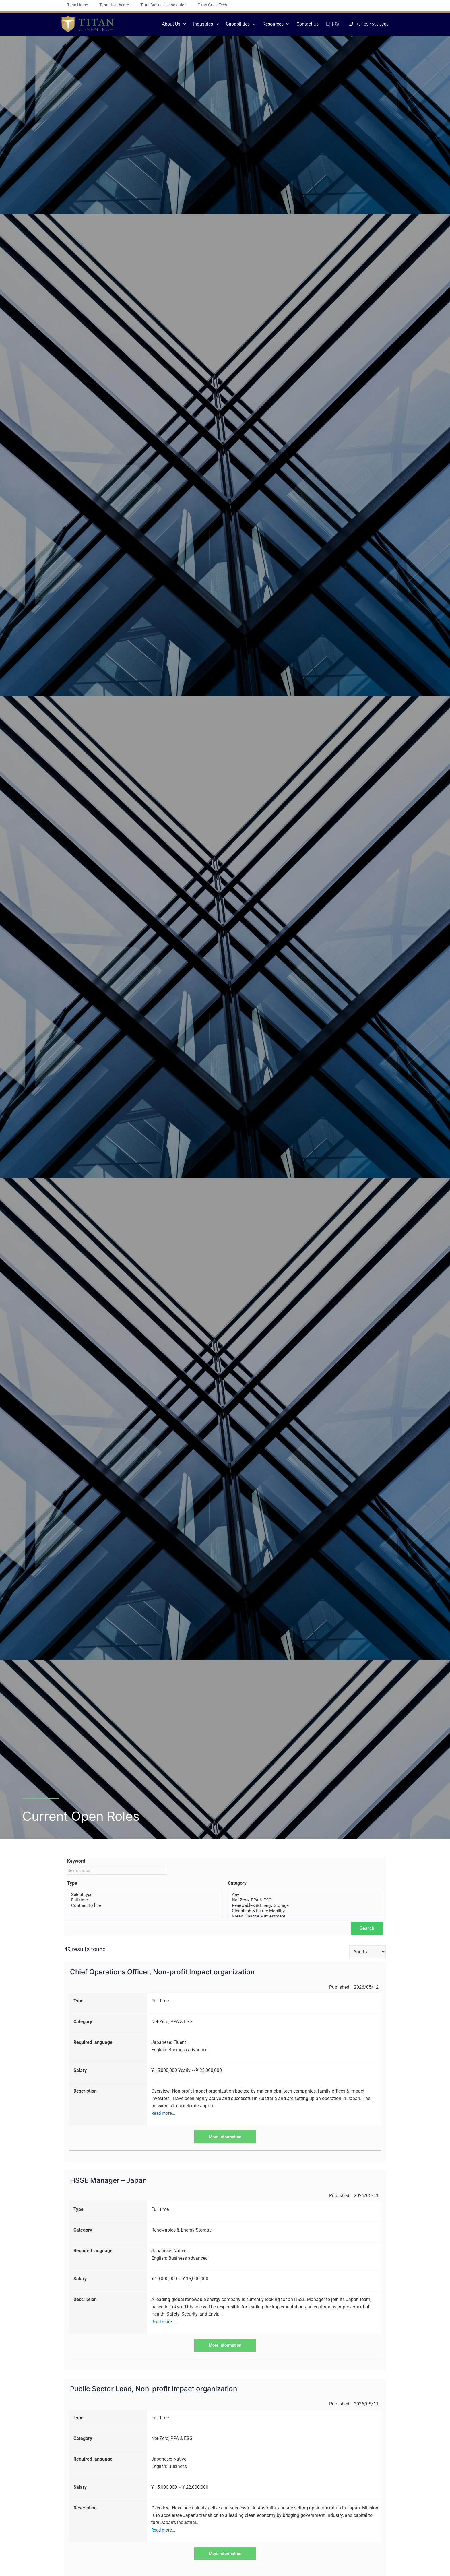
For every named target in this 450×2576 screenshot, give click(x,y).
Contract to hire (144, 1907)
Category (237, 1884)
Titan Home (77, 5)
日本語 (333, 24)
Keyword (76, 1861)
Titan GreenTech (212, 5)
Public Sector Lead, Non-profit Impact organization (153, 2388)
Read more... (163, 2112)
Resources (276, 24)
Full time (144, 1901)
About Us (174, 24)
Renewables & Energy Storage (305, 1907)
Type (72, 1884)
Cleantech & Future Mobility (305, 1913)
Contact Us (307, 24)
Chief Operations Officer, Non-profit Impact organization (162, 1971)
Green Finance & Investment (305, 1919)
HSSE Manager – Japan (108, 2179)
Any (305, 1896)
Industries (206, 24)
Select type (144, 1896)
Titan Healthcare (114, 5)
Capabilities (240, 24)
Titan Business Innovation (163, 5)
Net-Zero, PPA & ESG (305, 1901)
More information (225, 2136)
